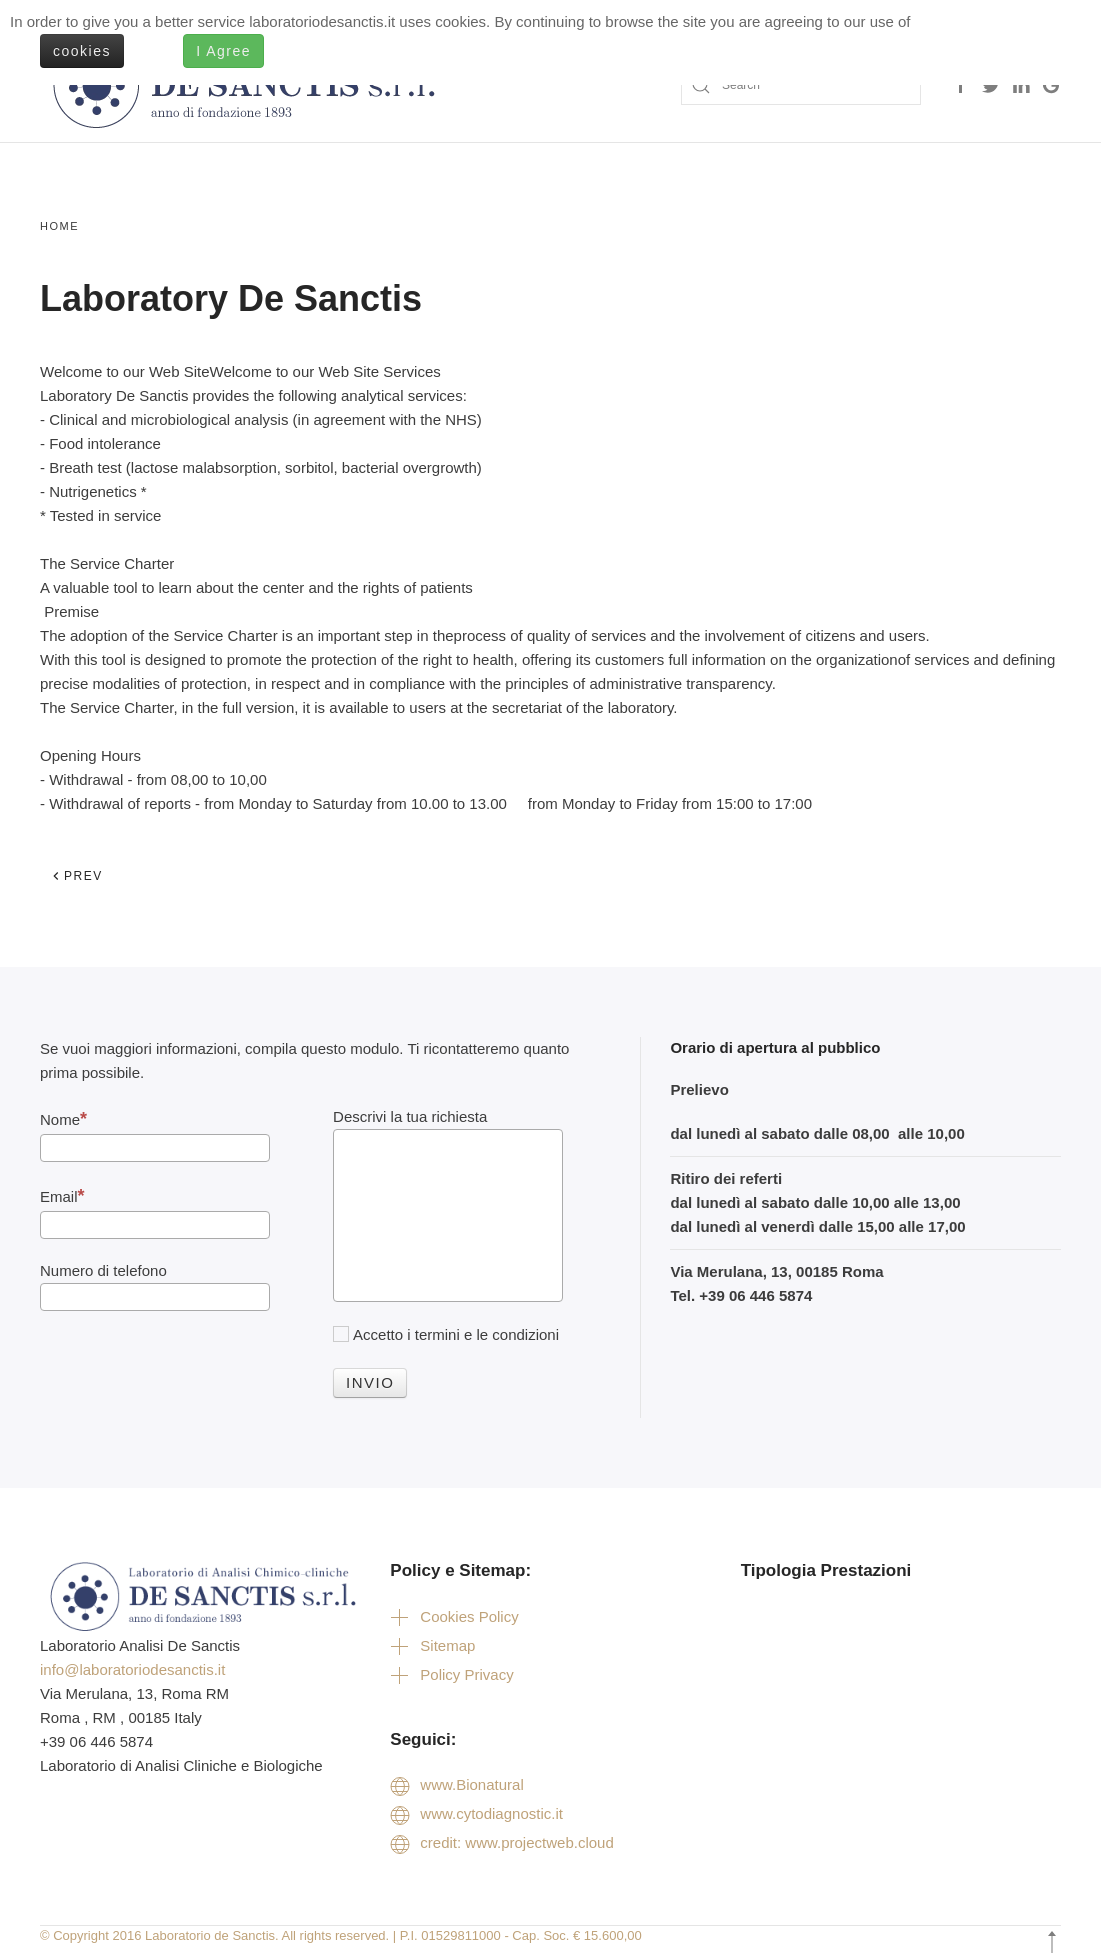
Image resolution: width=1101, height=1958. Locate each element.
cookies (82, 51)
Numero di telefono (103, 1270)
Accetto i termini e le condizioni (446, 1334)
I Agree (223, 51)
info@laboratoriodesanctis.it (132, 1669)
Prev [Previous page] (77, 876)
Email (62, 1196)
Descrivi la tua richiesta (410, 1116)
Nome (63, 1119)
